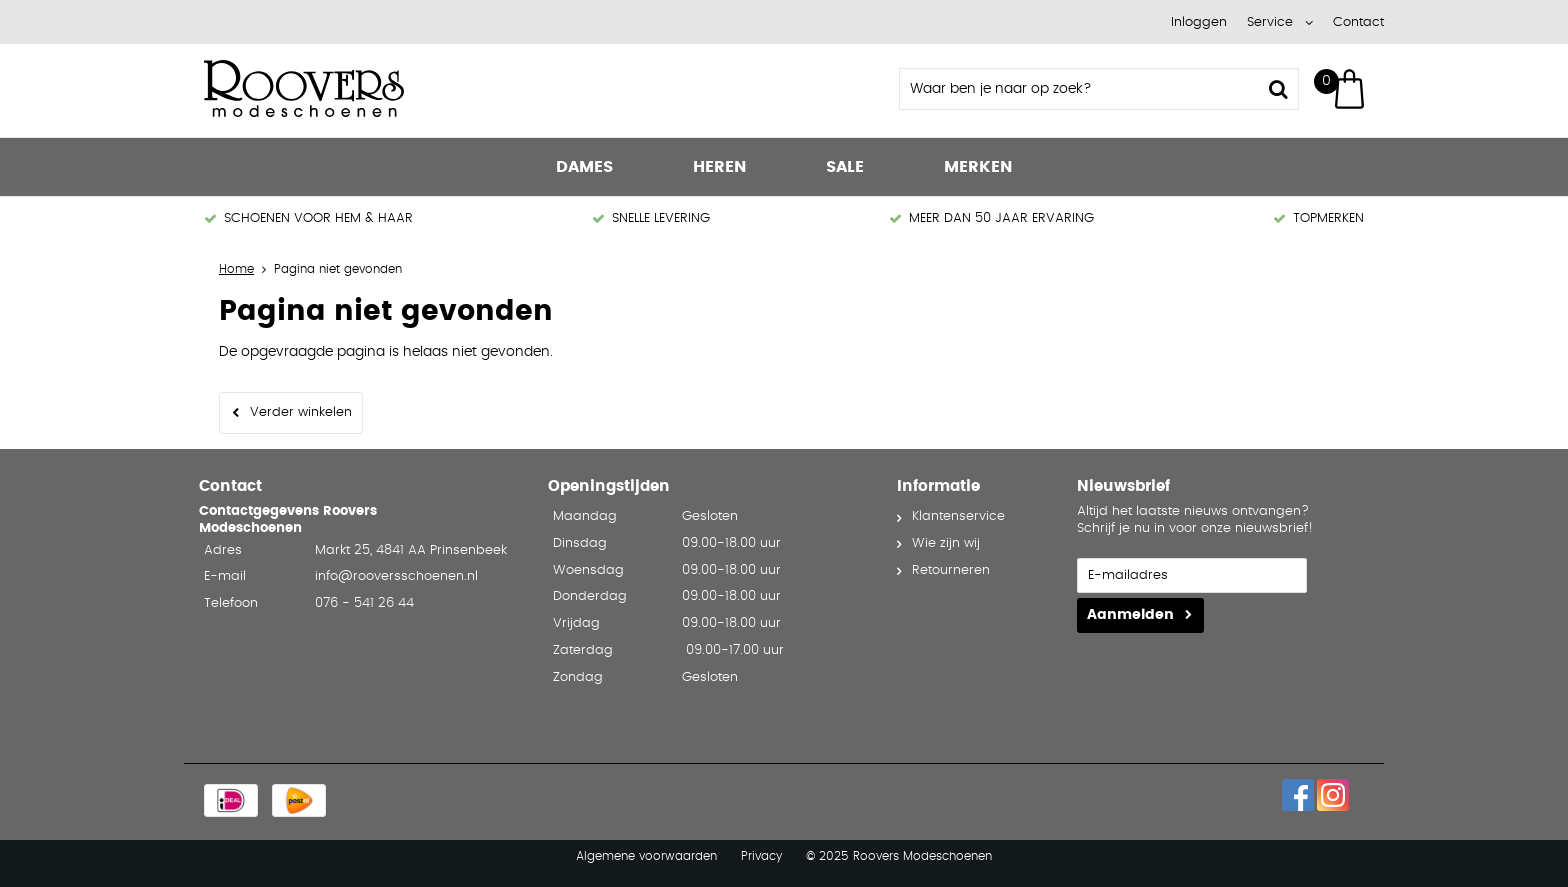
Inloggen (1199, 22)
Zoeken (1278, 89)
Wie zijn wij (946, 543)
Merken (978, 167)
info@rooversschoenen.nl (396, 576)
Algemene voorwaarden (646, 856)
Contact (1358, 22)
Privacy (761, 856)
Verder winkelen (301, 412)
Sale (845, 167)
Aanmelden (1130, 615)
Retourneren (951, 570)
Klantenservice (958, 516)
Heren (719, 167)
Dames (584, 167)
